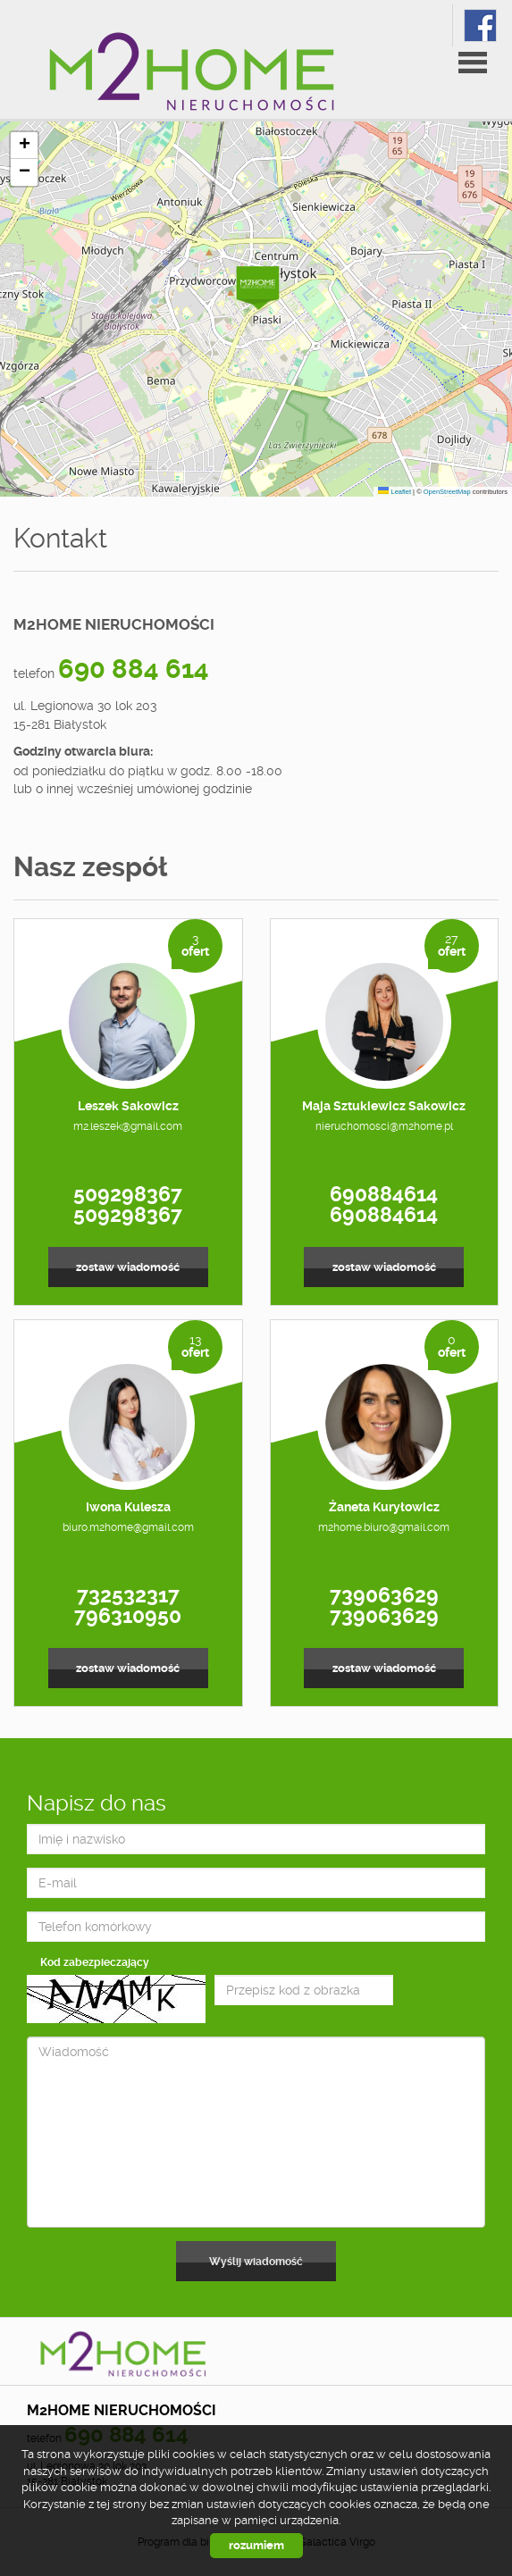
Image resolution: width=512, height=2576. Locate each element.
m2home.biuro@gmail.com (383, 1527)
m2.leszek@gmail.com (127, 1126)
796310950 (127, 1615)
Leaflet (394, 492)
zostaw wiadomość (128, 1267)
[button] (256, 284)
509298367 (127, 1194)
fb (480, 25)
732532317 (128, 1595)
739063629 (384, 1595)
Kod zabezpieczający (94, 1962)
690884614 (384, 1194)
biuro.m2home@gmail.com (128, 1527)
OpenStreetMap (447, 492)
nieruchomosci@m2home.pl (384, 1126)
